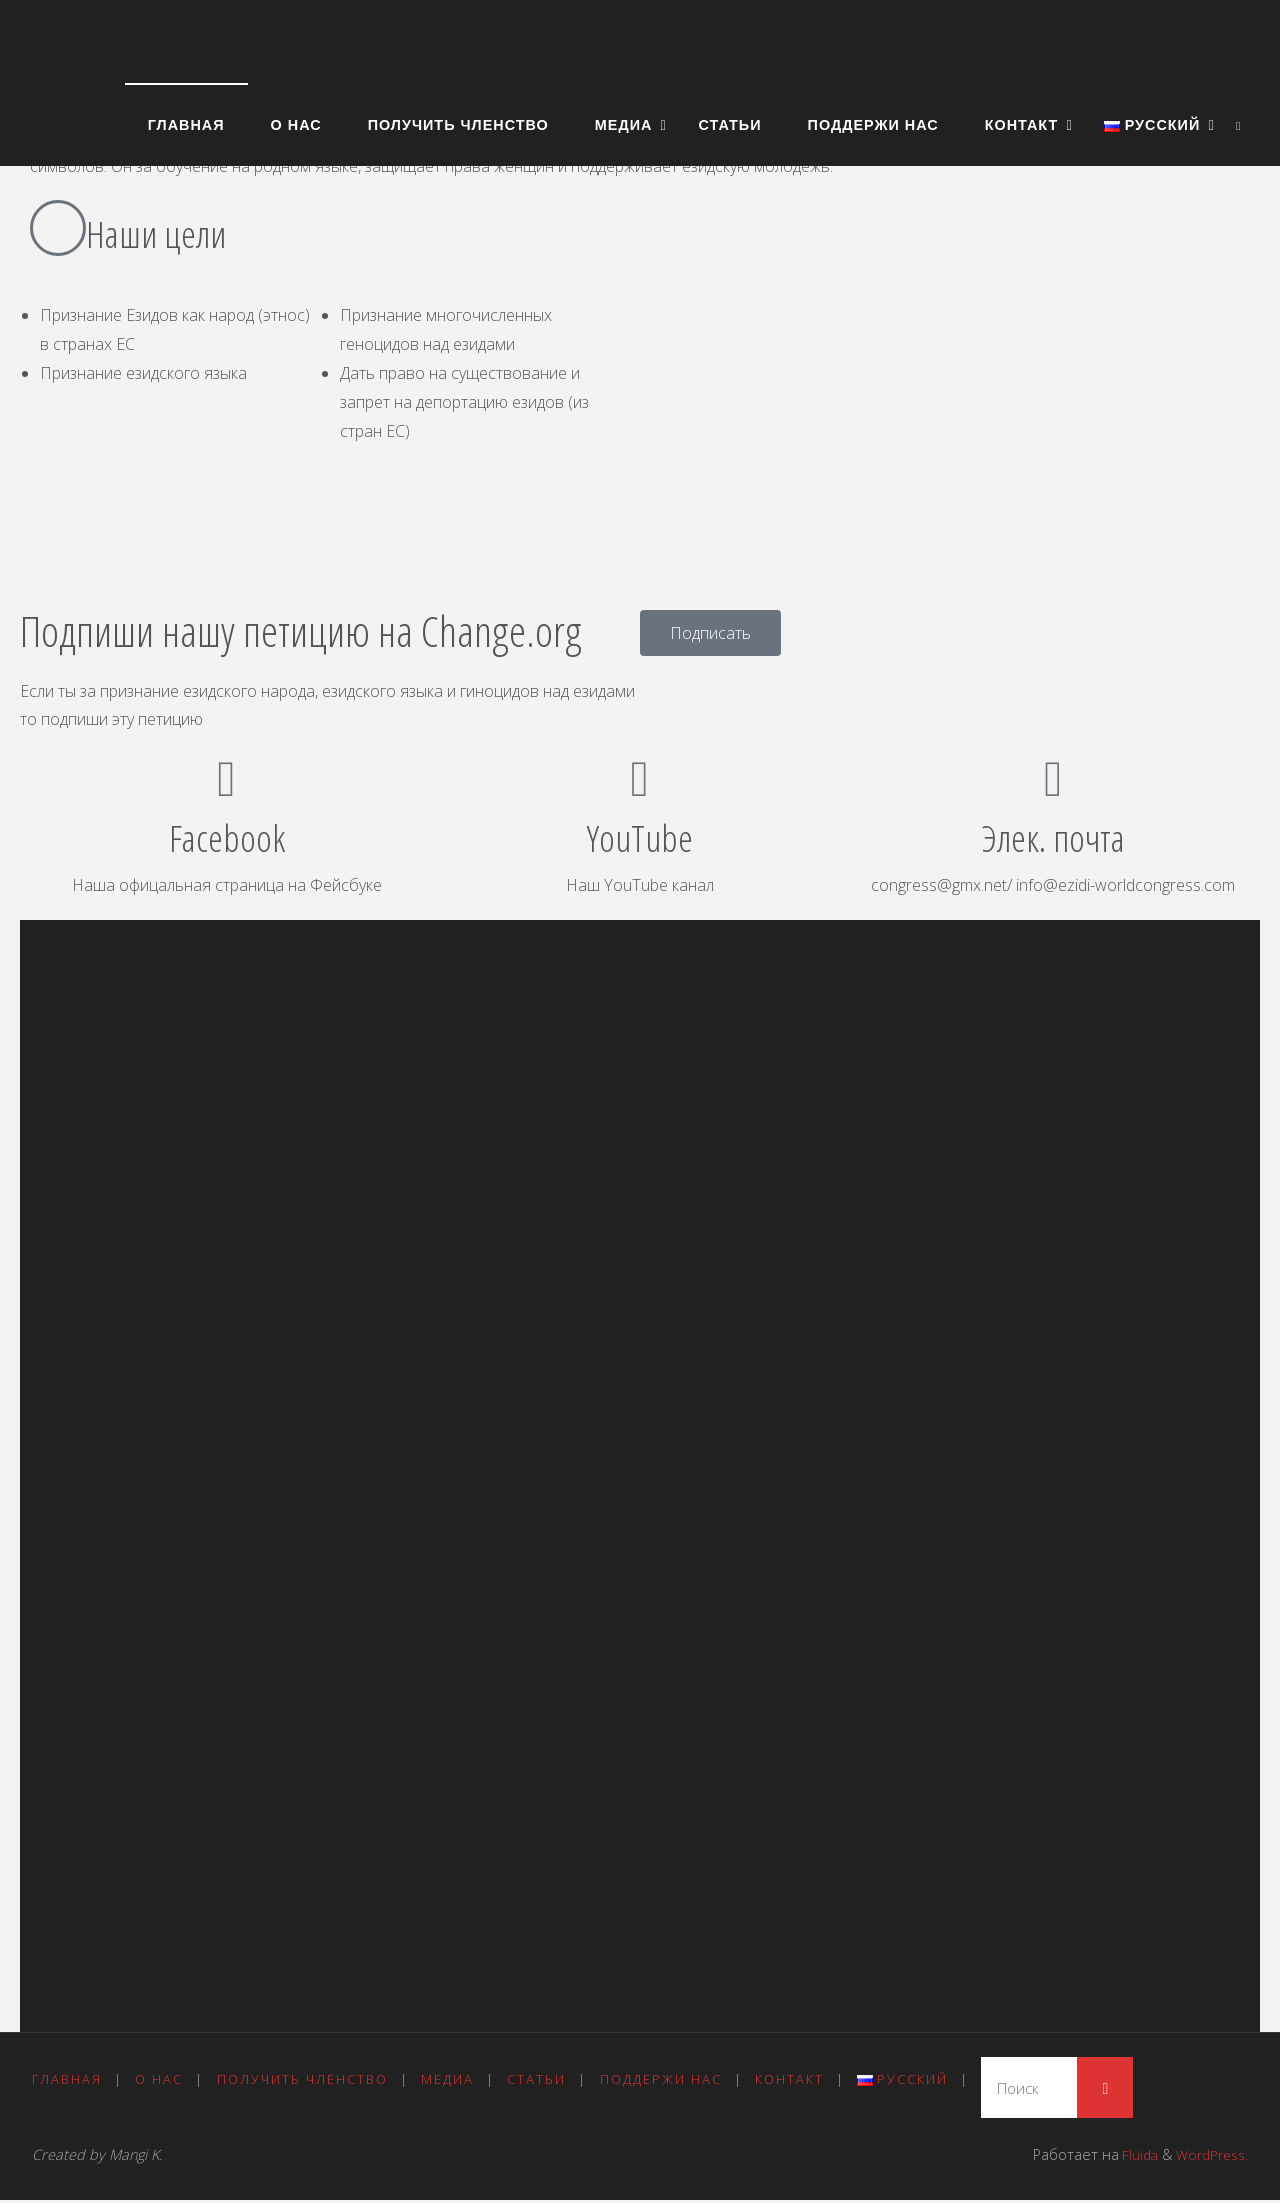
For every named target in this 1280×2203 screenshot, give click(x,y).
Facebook (227, 837)
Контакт (797, 2080)
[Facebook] (227, 779)
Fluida (1132, 2157)
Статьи (541, 2080)
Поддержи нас (667, 2080)
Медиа (451, 2080)
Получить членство (304, 2080)
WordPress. (1209, 2157)
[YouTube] (640, 779)
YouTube (640, 837)
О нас (161, 2080)
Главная (67, 2080)
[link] (1238, 124)
